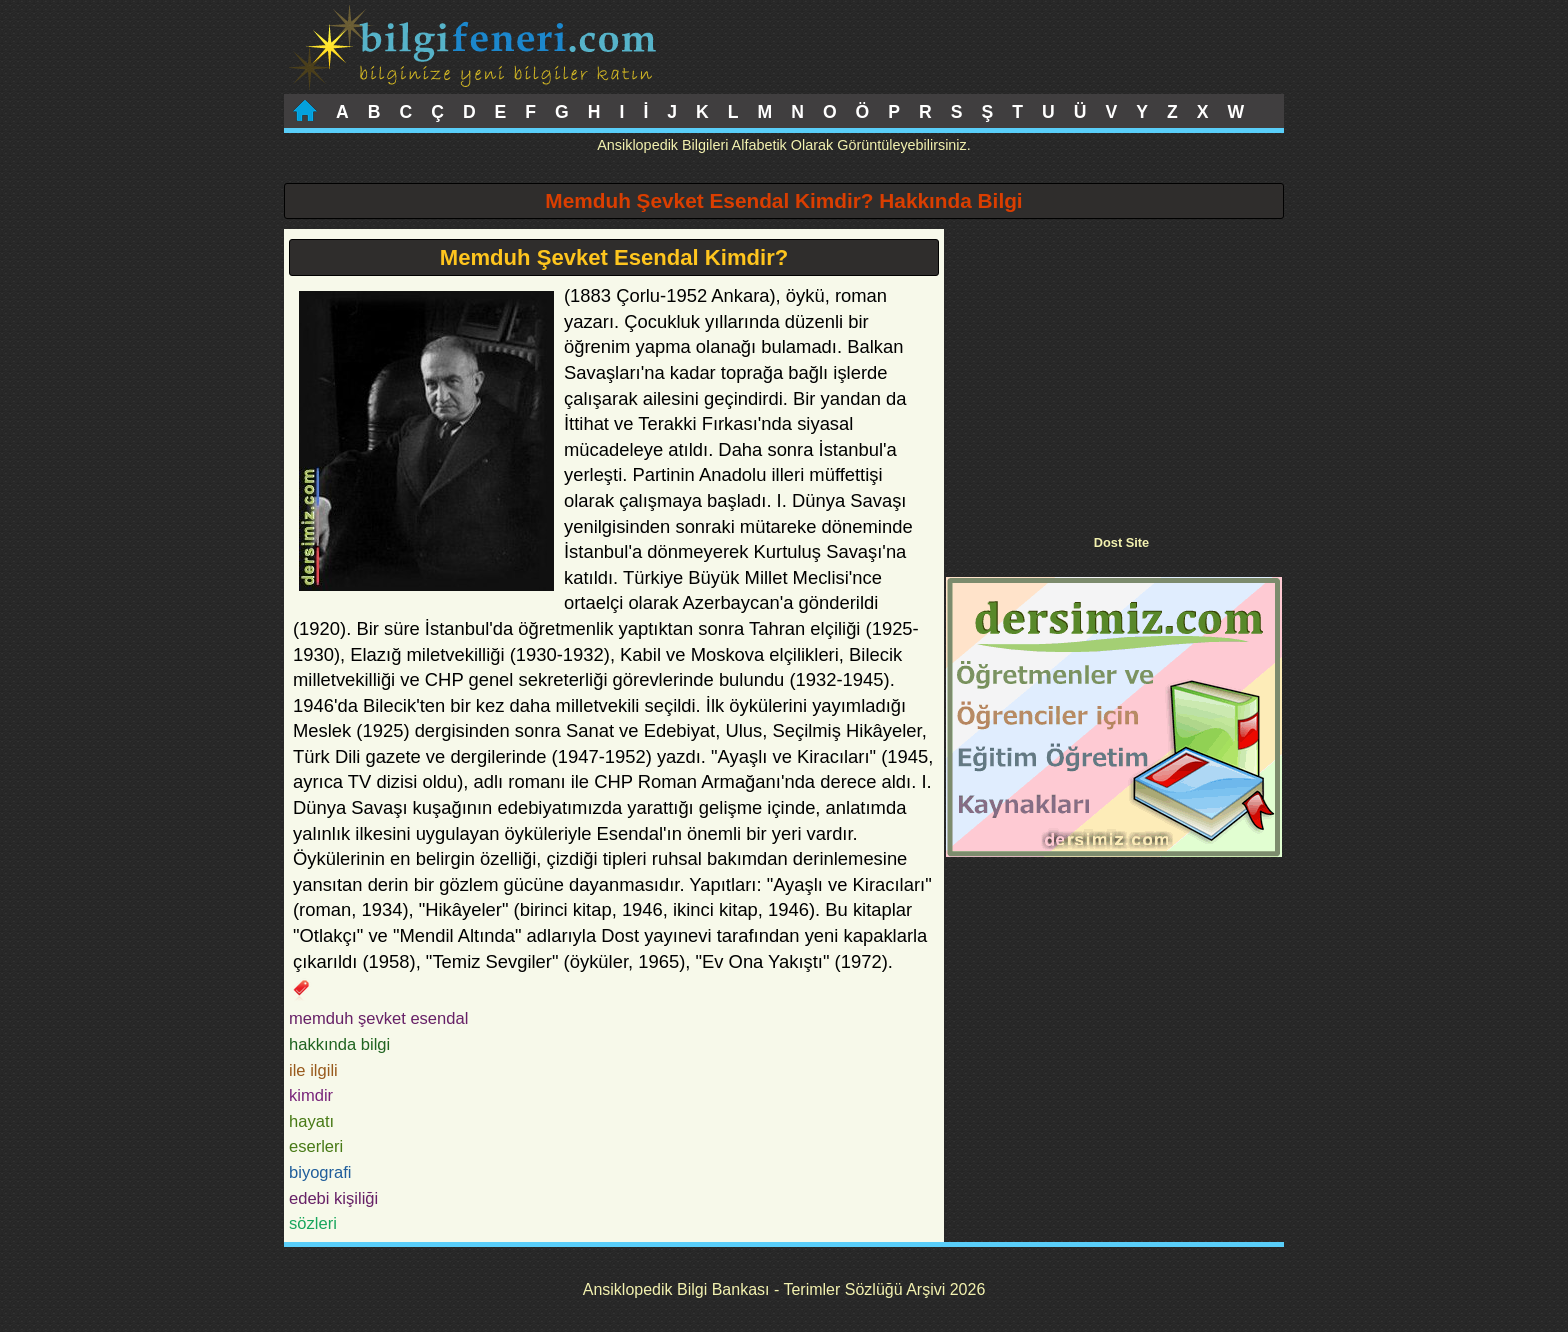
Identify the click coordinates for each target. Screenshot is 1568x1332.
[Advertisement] (1114, 369)
